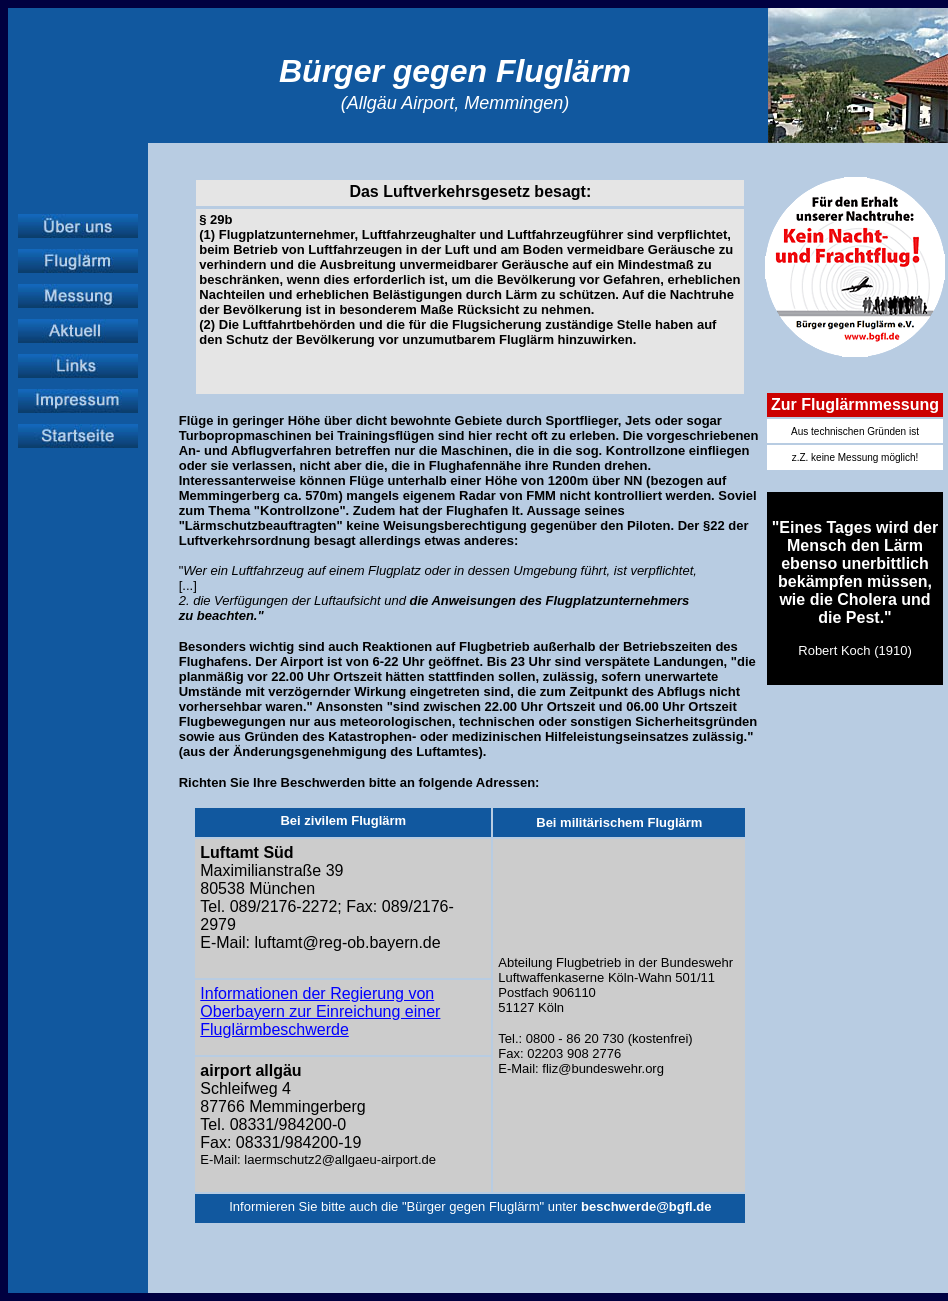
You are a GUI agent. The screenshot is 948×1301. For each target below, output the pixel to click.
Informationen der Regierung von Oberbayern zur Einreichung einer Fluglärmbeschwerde (320, 1011)
